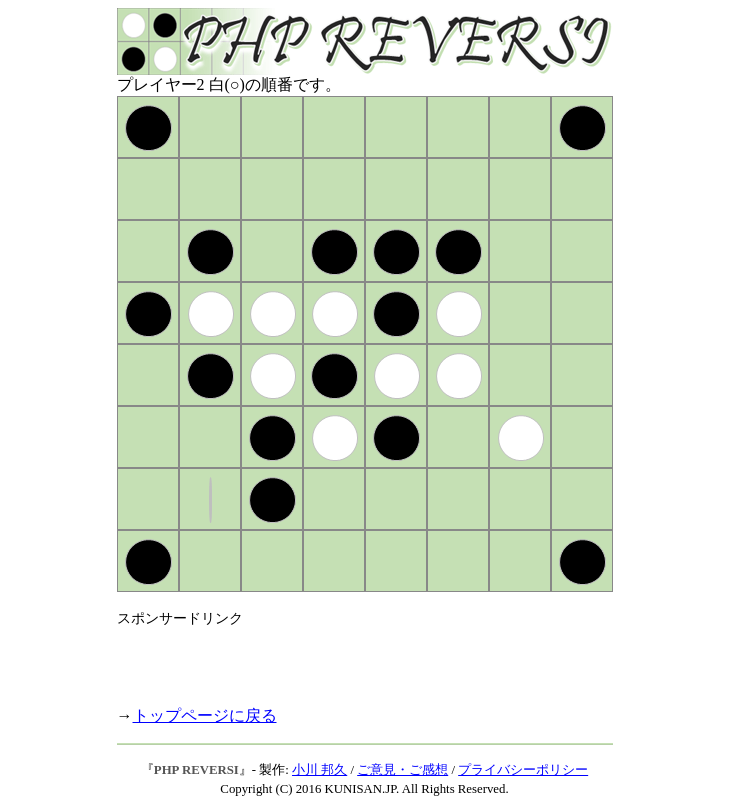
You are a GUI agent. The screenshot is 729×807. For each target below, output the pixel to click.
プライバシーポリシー (523, 770)
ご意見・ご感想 (402, 770)
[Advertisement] (351, 658)
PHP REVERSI (196, 770)
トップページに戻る (205, 715)
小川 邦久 (319, 770)
